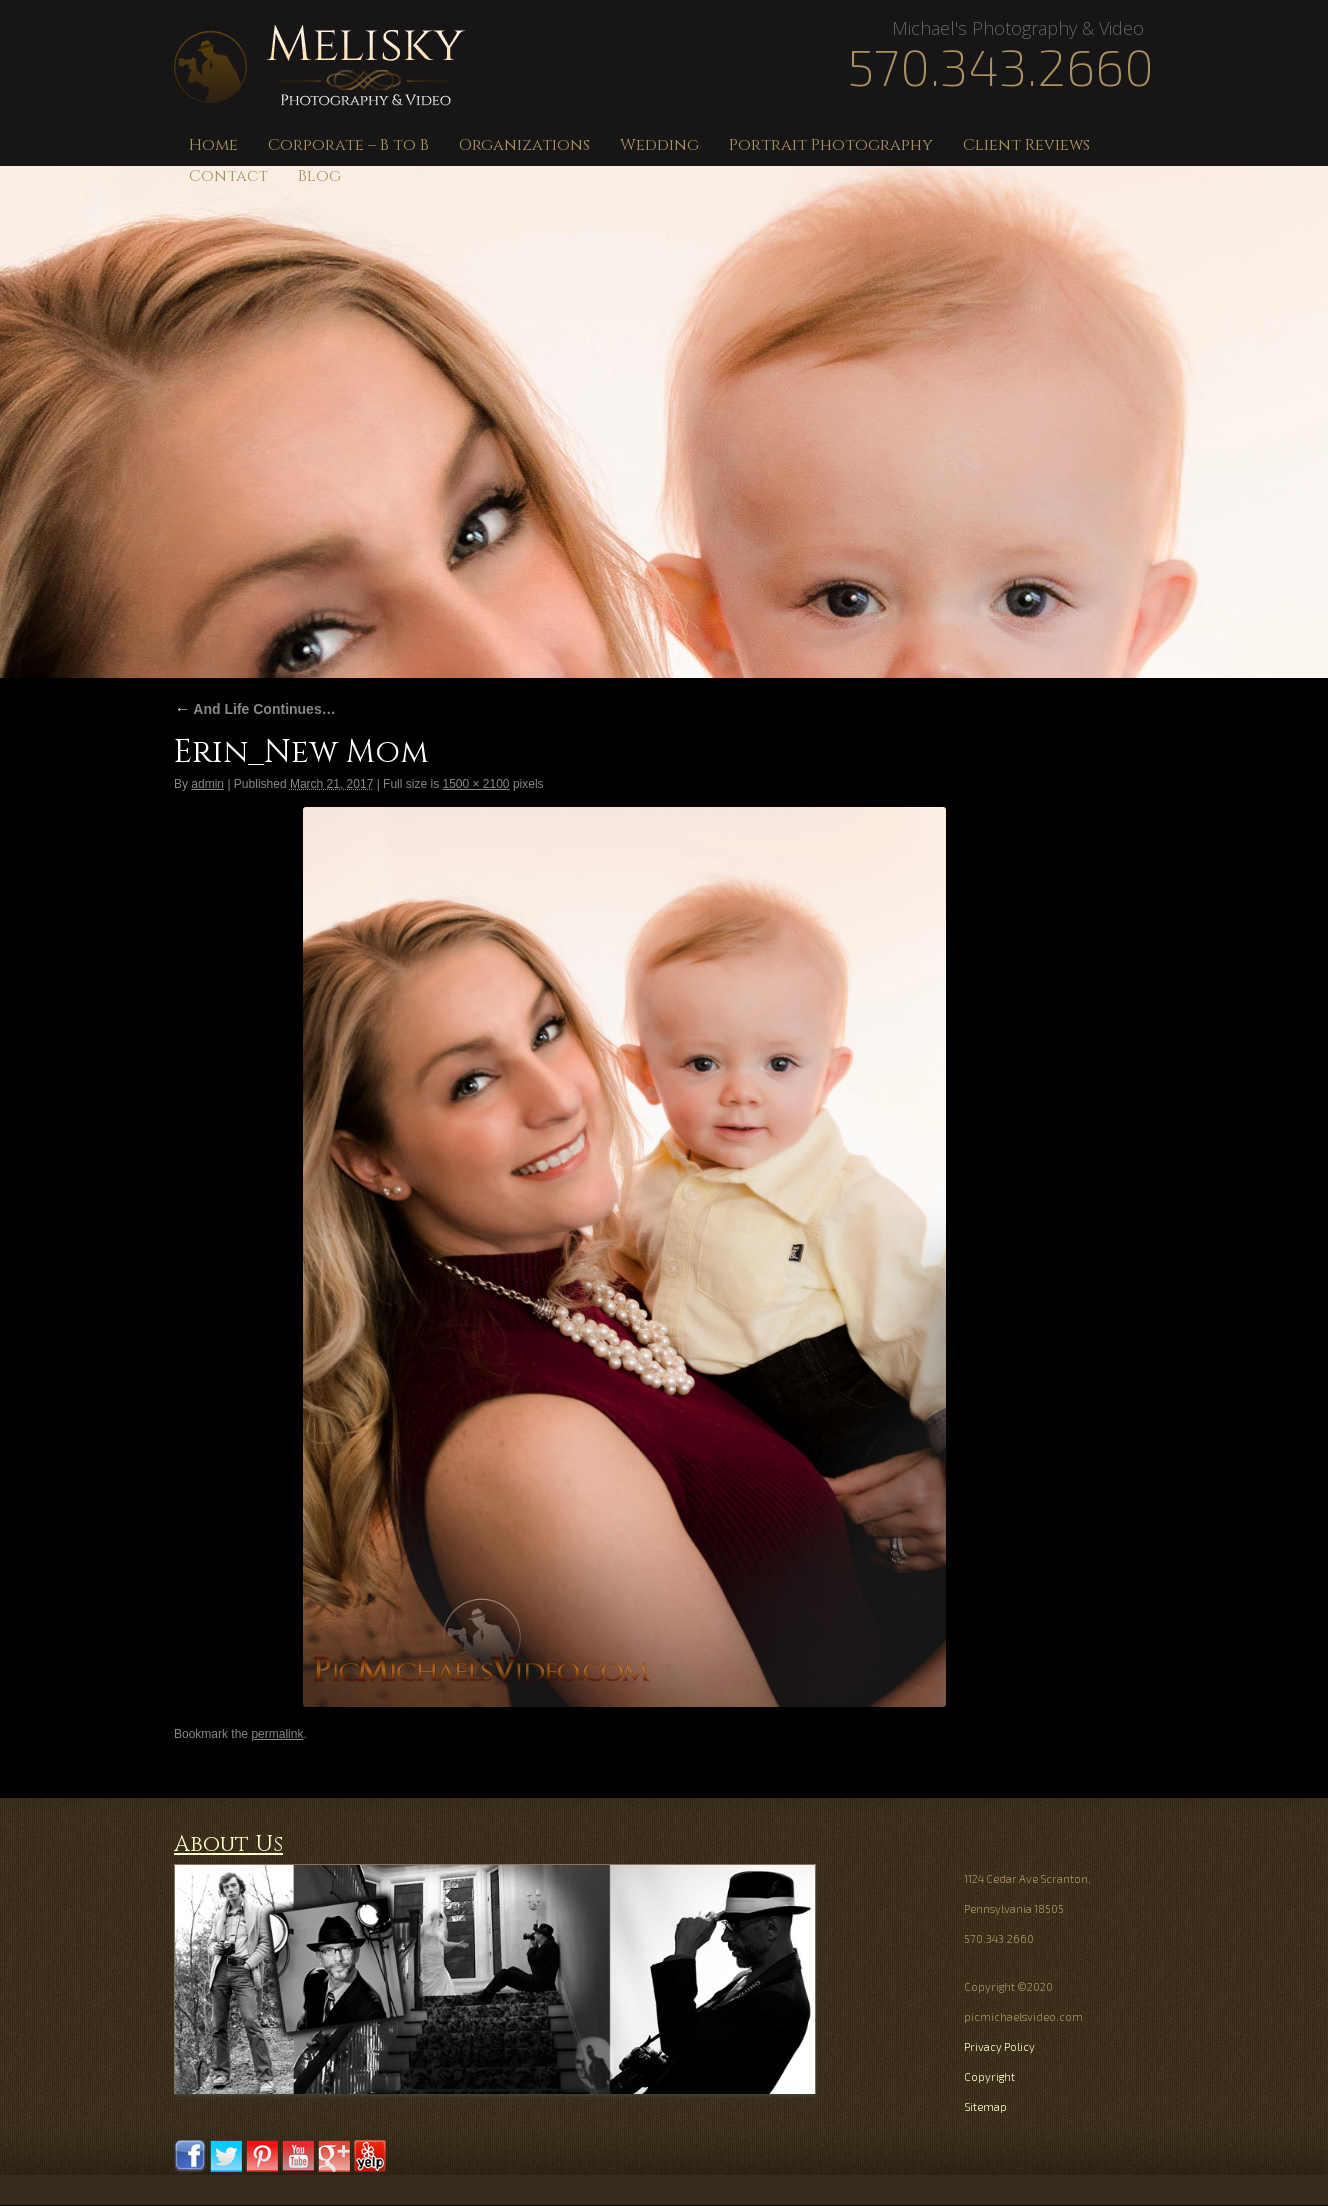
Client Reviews (1026, 145)
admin (207, 784)
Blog (319, 176)
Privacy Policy (999, 2046)
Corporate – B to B (348, 145)
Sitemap (985, 2106)
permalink (277, 1734)
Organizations (524, 145)
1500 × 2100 (475, 784)
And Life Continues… (255, 709)
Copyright (989, 2076)
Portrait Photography (831, 145)
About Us (228, 1844)
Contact (228, 176)
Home (213, 145)
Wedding (659, 145)
